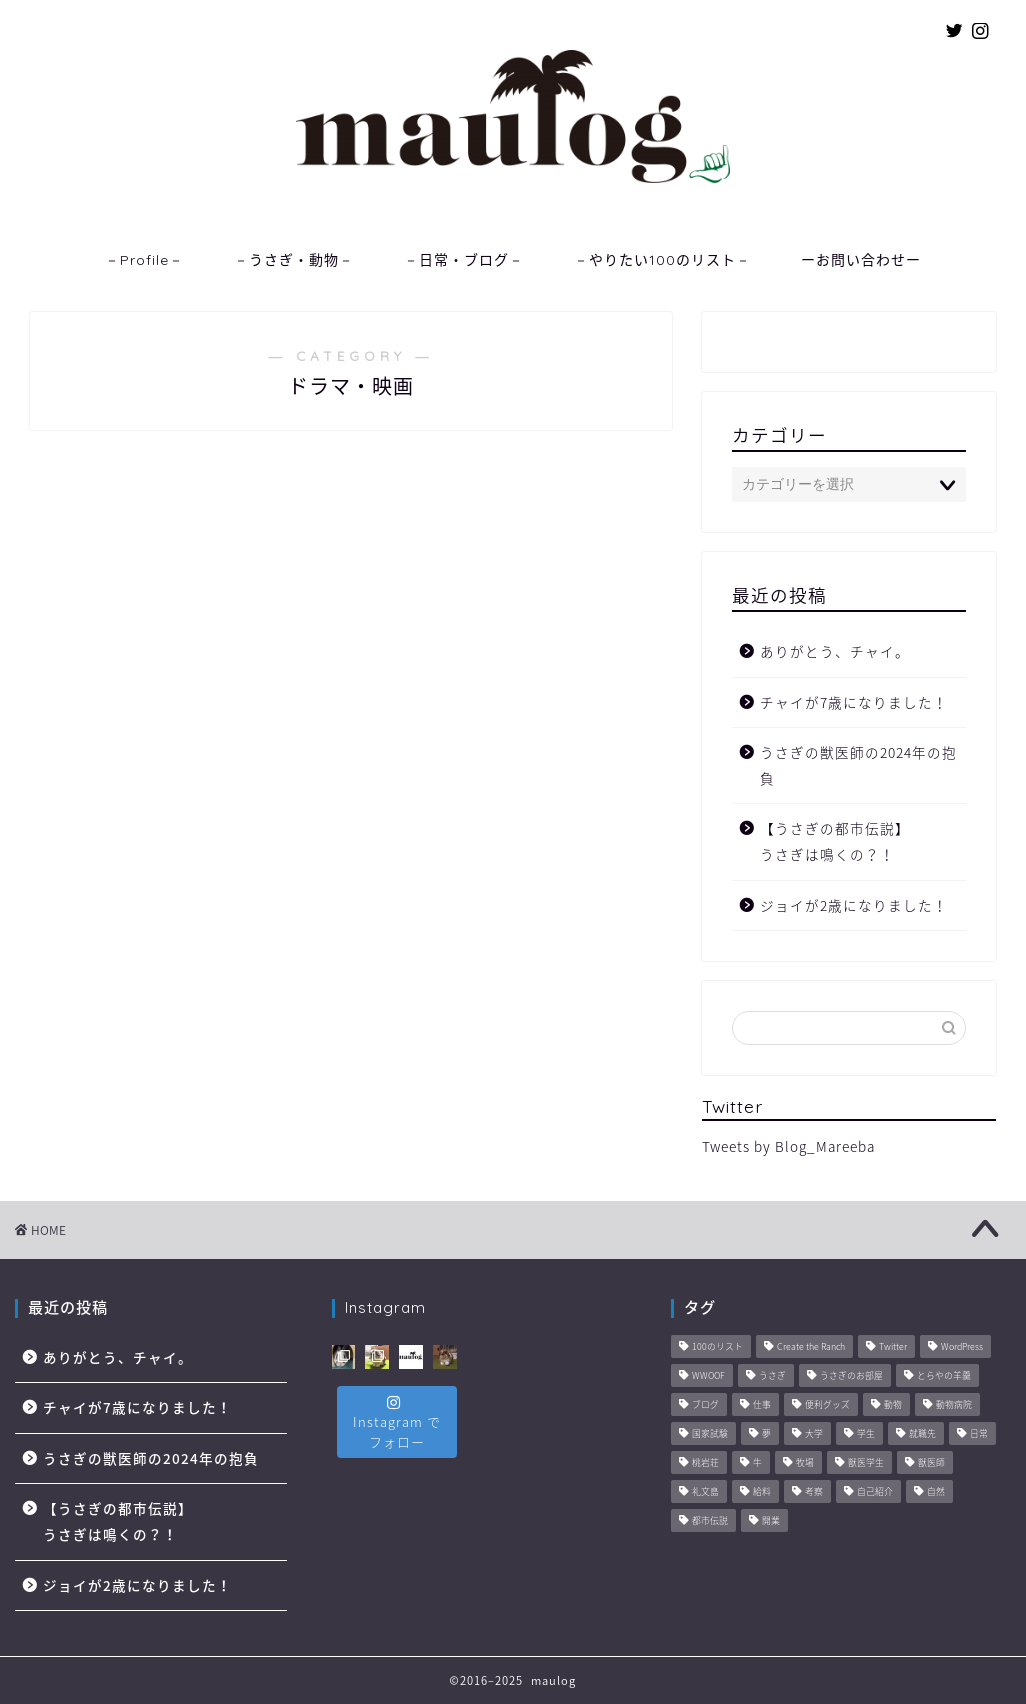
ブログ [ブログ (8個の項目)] (705, 1405)
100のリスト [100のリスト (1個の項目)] (717, 1347)
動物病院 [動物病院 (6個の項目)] (954, 1405)
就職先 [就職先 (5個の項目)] (922, 1434)
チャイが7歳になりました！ (854, 702)
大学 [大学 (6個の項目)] (814, 1434)
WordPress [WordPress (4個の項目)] (962, 1347)
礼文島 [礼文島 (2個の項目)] (705, 1492)
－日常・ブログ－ (464, 260)
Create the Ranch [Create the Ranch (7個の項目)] (811, 1347)
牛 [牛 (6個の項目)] (757, 1463)
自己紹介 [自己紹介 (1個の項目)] (875, 1492)
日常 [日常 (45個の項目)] (979, 1434)
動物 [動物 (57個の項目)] (893, 1405)
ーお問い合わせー (861, 260)
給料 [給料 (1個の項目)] (762, 1492)
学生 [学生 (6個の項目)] (866, 1434)
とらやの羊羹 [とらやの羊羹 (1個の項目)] (944, 1376)
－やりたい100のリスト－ (662, 260)
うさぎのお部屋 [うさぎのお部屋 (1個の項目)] (851, 1376)
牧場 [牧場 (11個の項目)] (805, 1463)
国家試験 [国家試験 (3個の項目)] (710, 1434)
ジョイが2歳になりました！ (854, 905)
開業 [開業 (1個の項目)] (771, 1521)
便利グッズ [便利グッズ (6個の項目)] (827, 1405)
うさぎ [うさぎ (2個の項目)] (772, 1376)
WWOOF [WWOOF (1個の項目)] (708, 1376)
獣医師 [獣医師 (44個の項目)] (931, 1463)
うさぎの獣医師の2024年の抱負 (858, 765)
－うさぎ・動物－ (294, 260)
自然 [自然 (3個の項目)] (936, 1492)
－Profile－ (144, 260)
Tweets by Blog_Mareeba (788, 1146)
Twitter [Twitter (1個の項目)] (893, 1347)
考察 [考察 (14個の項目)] (814, 1492)
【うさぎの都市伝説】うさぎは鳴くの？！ (835, 841)
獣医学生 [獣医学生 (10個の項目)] (866, 1463)
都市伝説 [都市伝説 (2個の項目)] (710, 1521)
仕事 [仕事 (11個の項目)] (762, 1405)
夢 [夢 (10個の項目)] (766, 1434)
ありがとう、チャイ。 (835, 651)
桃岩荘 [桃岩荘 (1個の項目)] (705, 1463)
